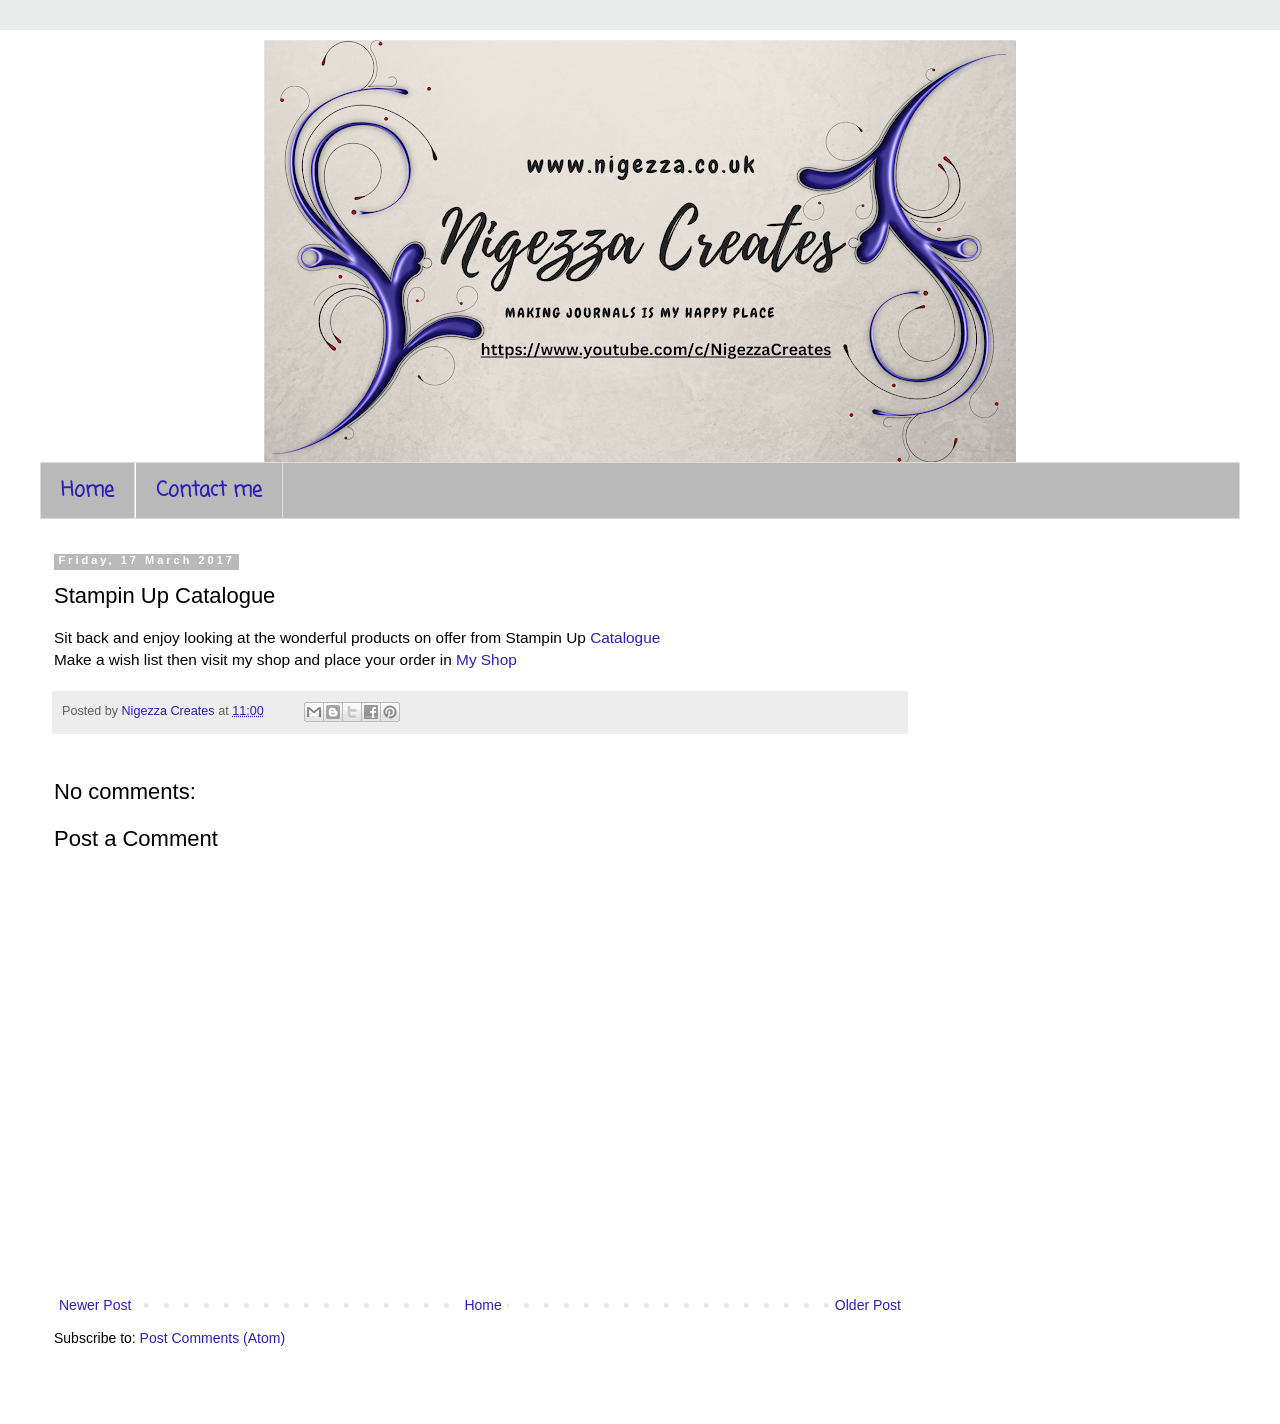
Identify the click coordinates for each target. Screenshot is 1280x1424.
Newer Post (95, 1305)
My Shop (486, 659)
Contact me (209, 490)
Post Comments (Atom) (212, 1338)
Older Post (868, 1305)
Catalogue (625, 637)
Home (87, 490)
